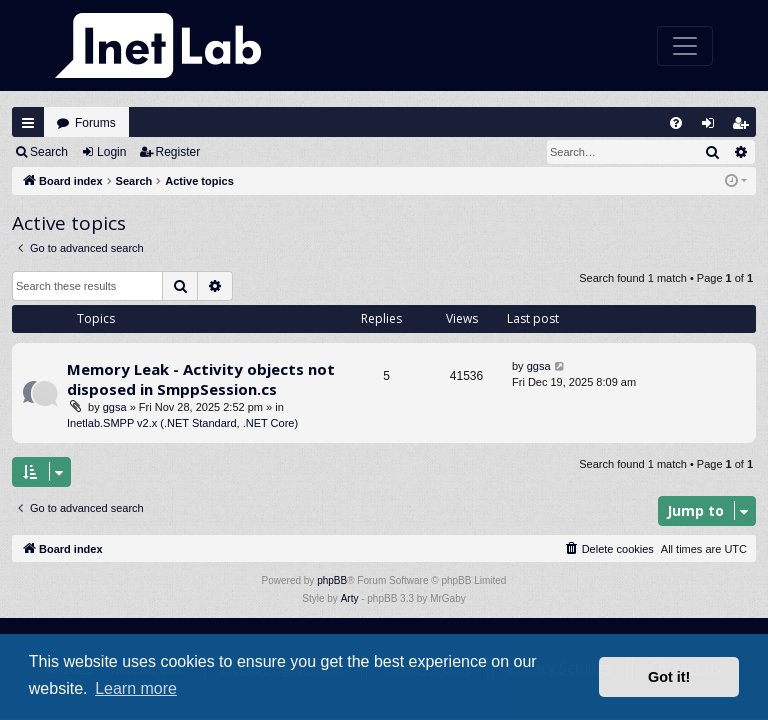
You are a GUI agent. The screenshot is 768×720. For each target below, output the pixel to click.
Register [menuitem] (745, 127)
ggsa (115, 407)
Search (49, 152)
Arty (350, 598)
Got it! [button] (669, 677)
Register (178, 152)
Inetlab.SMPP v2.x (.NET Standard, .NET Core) (182, 423)
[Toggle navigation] (685, 46)
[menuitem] (676, 123)
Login (111, 152)
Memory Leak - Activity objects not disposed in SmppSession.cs (201, 378)
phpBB (332, 580)
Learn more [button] (136, 688)
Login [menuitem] (713, 127)
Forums (95, 123)
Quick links (28, 123)
